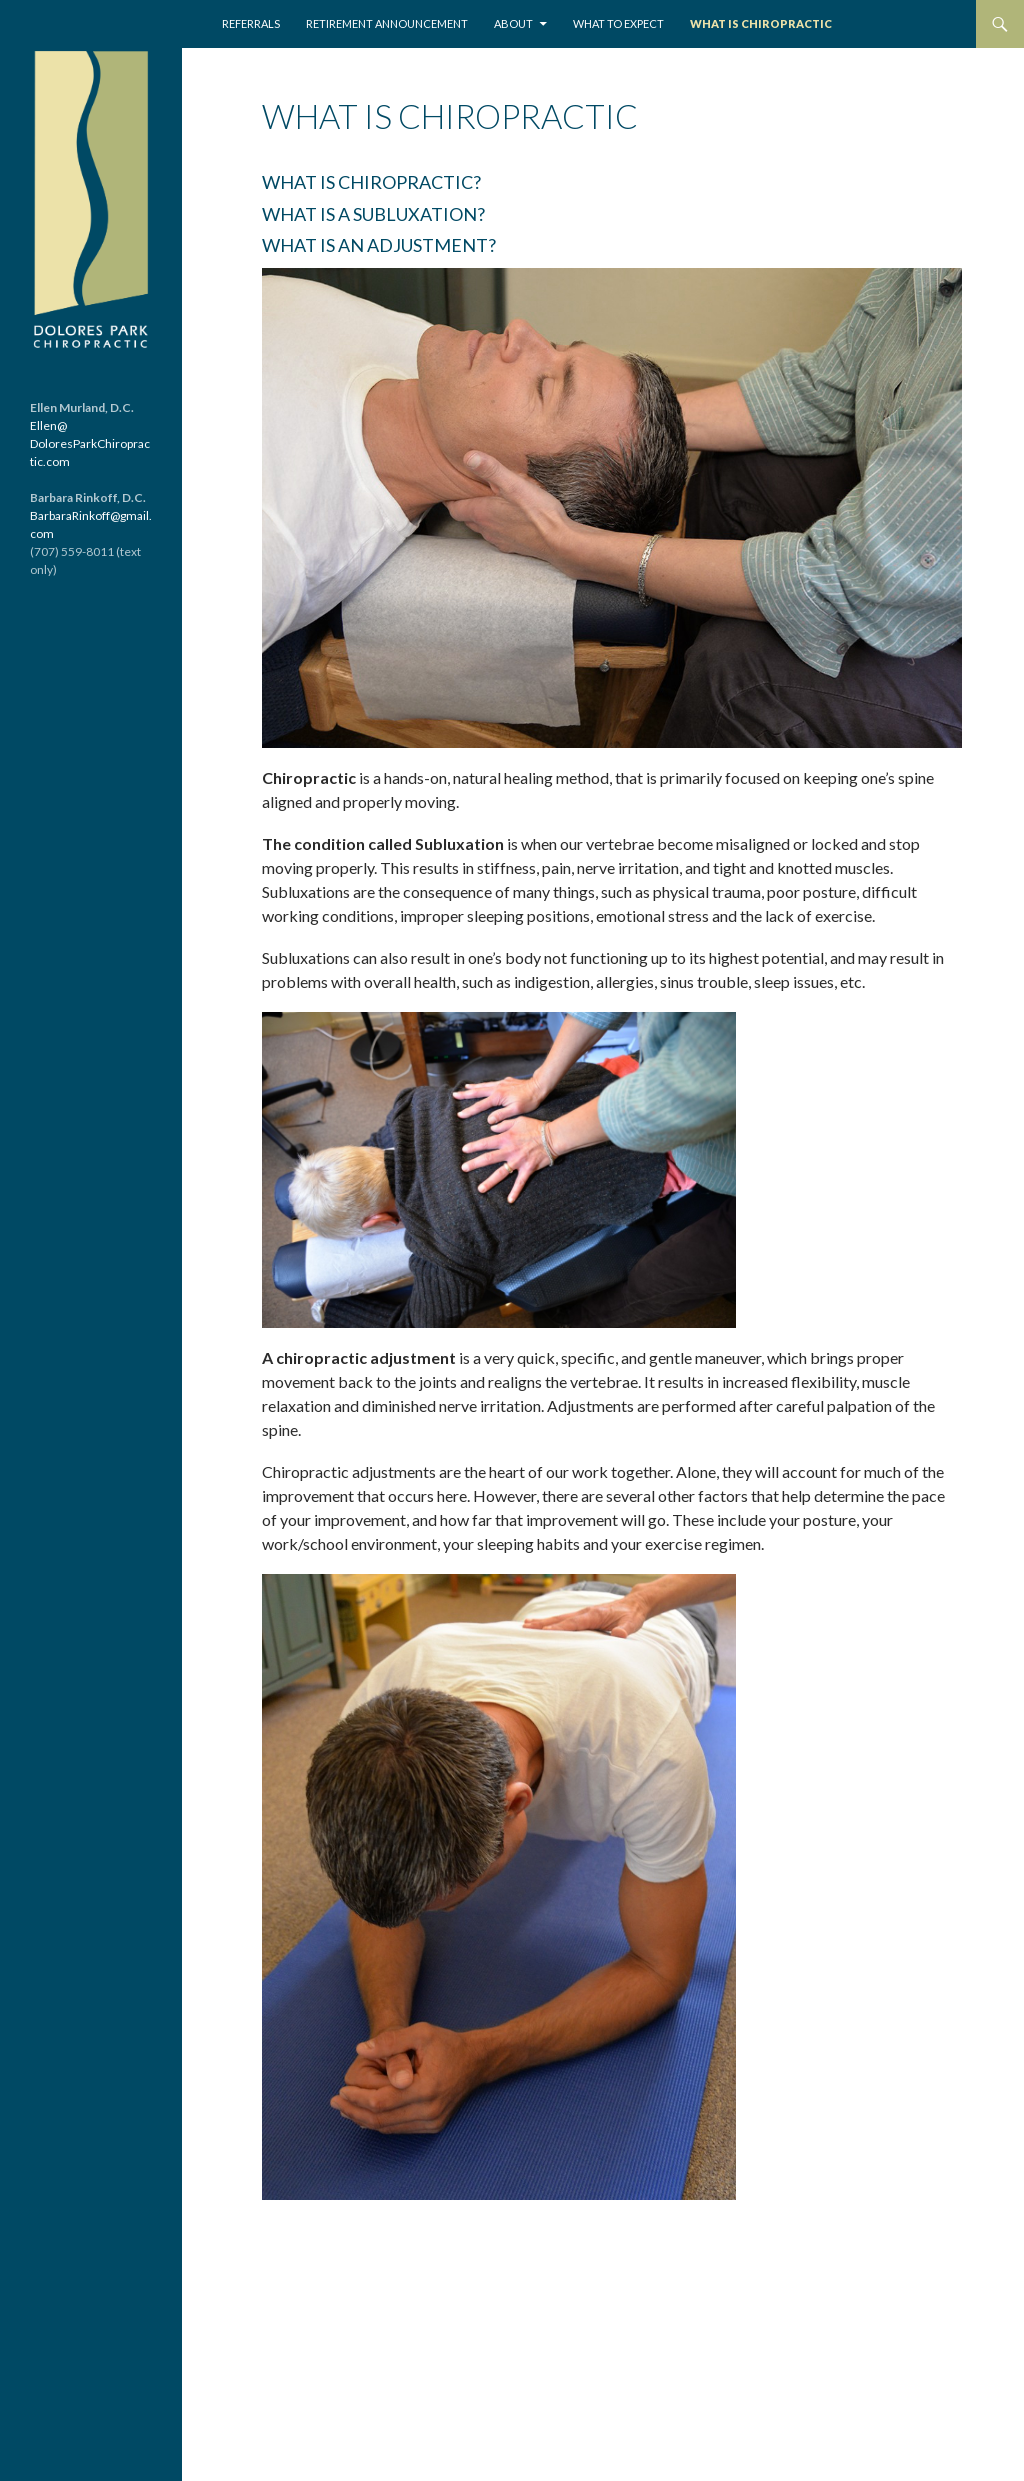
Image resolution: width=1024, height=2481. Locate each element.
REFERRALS (251, 23)
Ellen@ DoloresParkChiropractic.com (90, 443)
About (513, 23)
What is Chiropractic (761, 23)
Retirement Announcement (387, 23)
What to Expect (618, 23)
